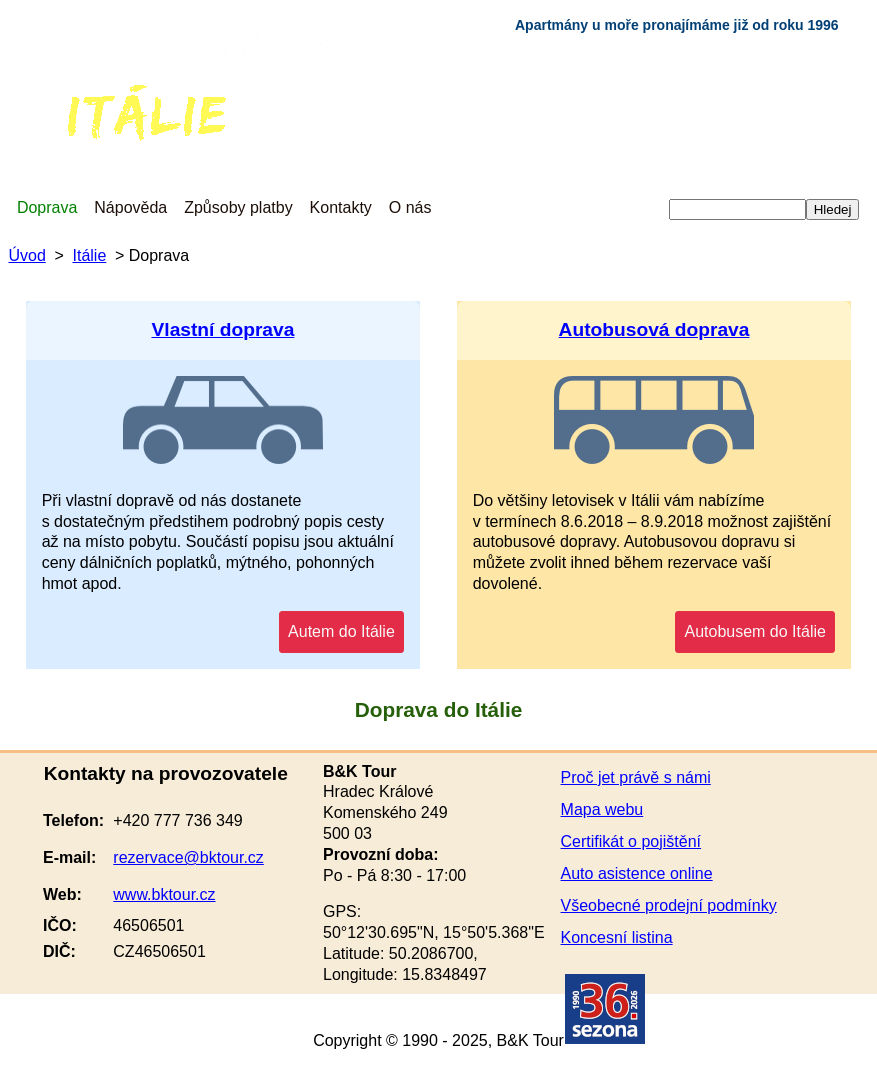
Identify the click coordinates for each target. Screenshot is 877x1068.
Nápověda (130, 207)
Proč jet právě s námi (636, 777)
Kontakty (341, 207)
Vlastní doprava (223, 329)
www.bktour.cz (164, 894)
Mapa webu (602, 809)
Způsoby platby (238, 207)
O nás (410, 207)
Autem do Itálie (341, 631)
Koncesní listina (617, 937)
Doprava (47, 207)
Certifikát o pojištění (631, 841)
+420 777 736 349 (177, 820)
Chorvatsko (50, 39)
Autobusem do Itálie (754, 631)
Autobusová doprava (654, 329)
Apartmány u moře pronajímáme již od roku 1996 (677, 25)
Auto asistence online (637, 873)
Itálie (77, 94)
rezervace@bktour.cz (188, 857)
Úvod (26, 255)
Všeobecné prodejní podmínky (669, 905)
